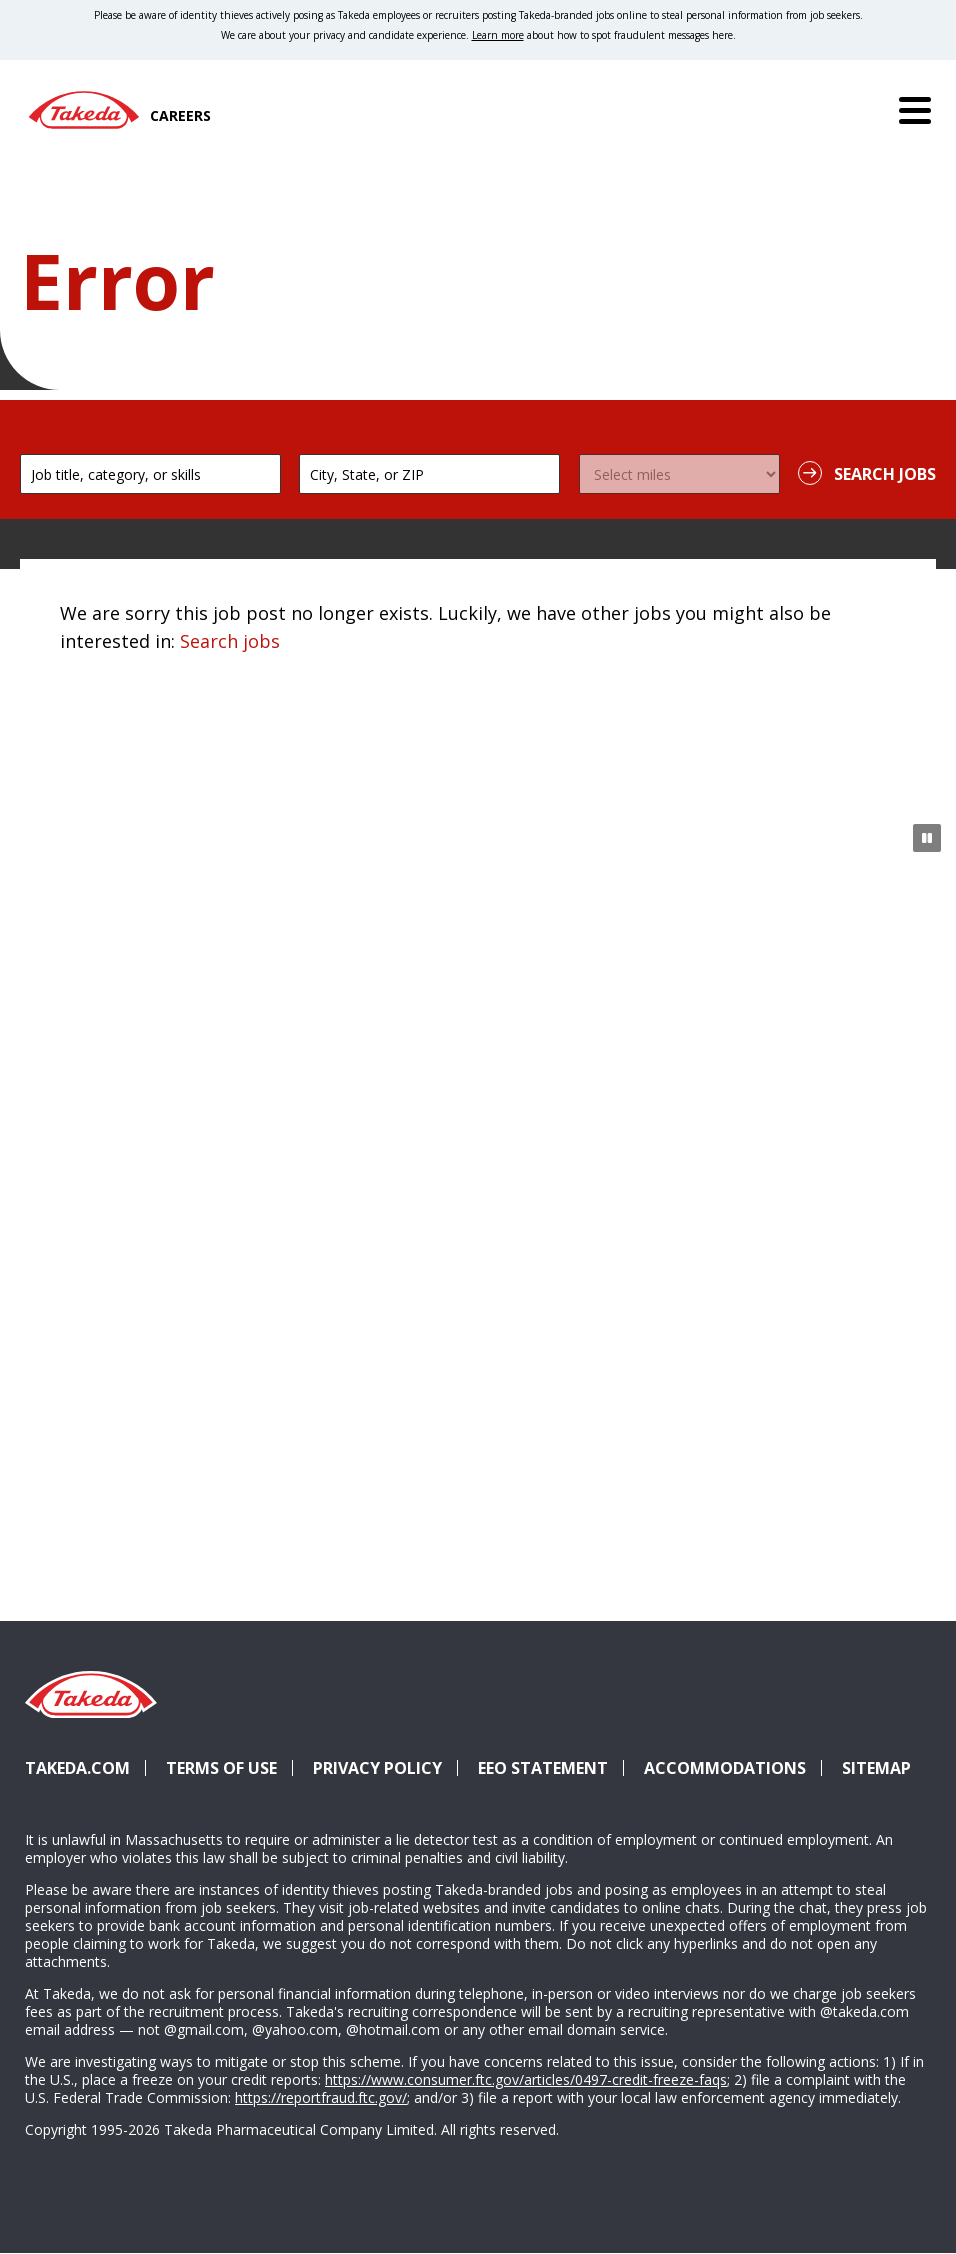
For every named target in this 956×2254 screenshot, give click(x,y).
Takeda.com (77, 1768)
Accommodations (733, 1768)
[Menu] (915, 110)
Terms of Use (221, 1768)
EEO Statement (543, 1768)
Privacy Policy (377, 1768)
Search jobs (230, 641)
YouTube (905, 1732)
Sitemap (876, 1768)
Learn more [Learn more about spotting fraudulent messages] (498, 35)
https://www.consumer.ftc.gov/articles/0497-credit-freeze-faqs (526, 2079)
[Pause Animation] (927, 838)
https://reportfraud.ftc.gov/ (321, 2097)
